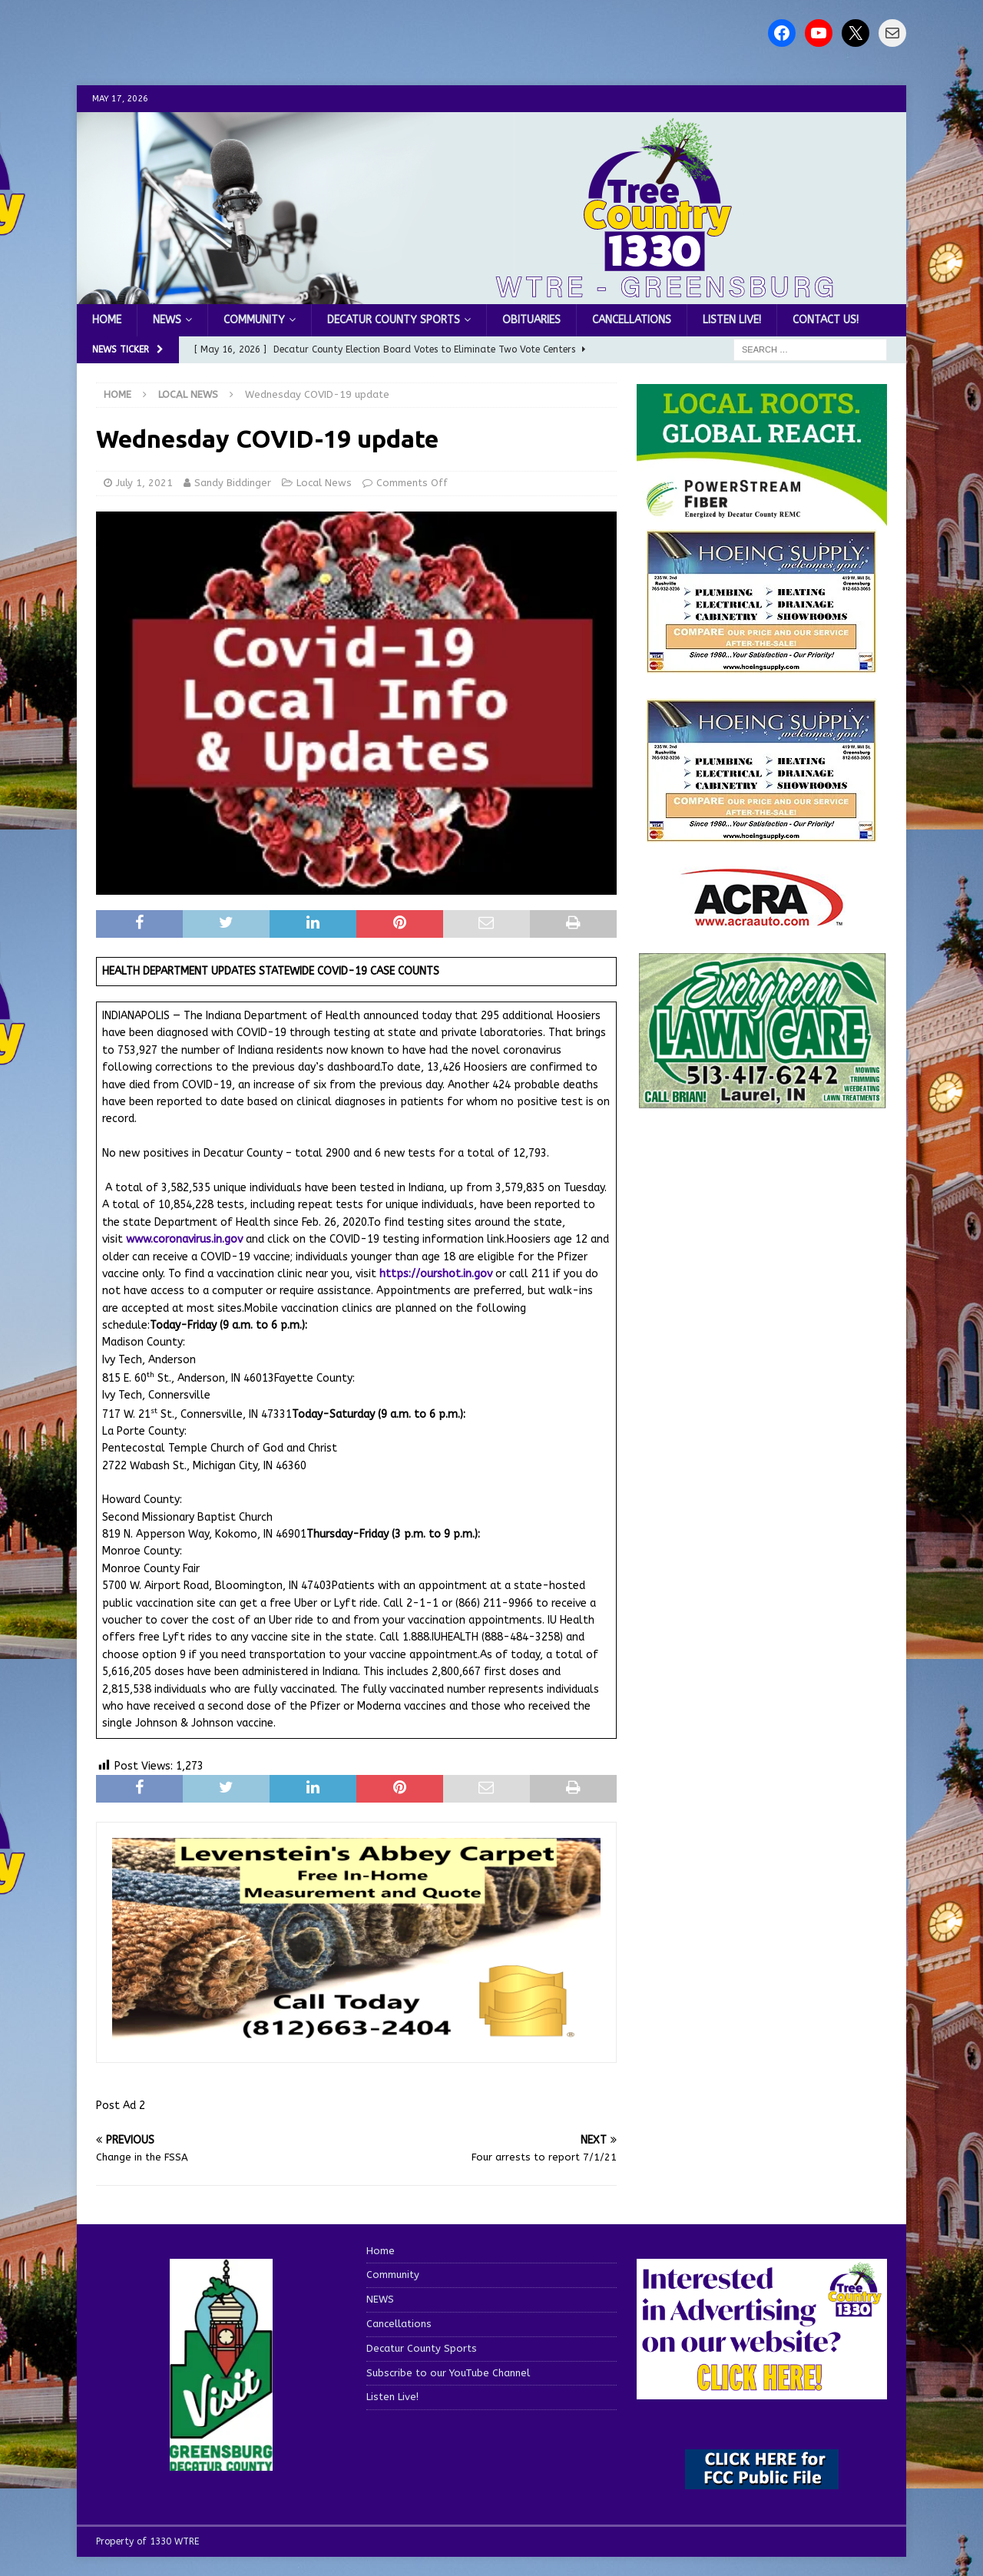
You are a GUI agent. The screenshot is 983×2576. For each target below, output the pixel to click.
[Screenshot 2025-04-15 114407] (762, 1101)
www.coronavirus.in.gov (184, 1239)
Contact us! (826, 319)
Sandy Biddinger (232, 482)
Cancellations (631, 319)
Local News (324, 482)
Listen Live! (732, 319)
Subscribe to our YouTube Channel (448, 2373)
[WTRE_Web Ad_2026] (762, 518)
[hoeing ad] (762, 664)
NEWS (167, 319)
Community (254, 319)
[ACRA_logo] (762, 918)
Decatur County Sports (393, 319)
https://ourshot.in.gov (435, 1273)
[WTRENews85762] (762, 833)
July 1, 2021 (144, 482)
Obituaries (531, 319)
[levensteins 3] (356, 2038)
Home (106, 319)
